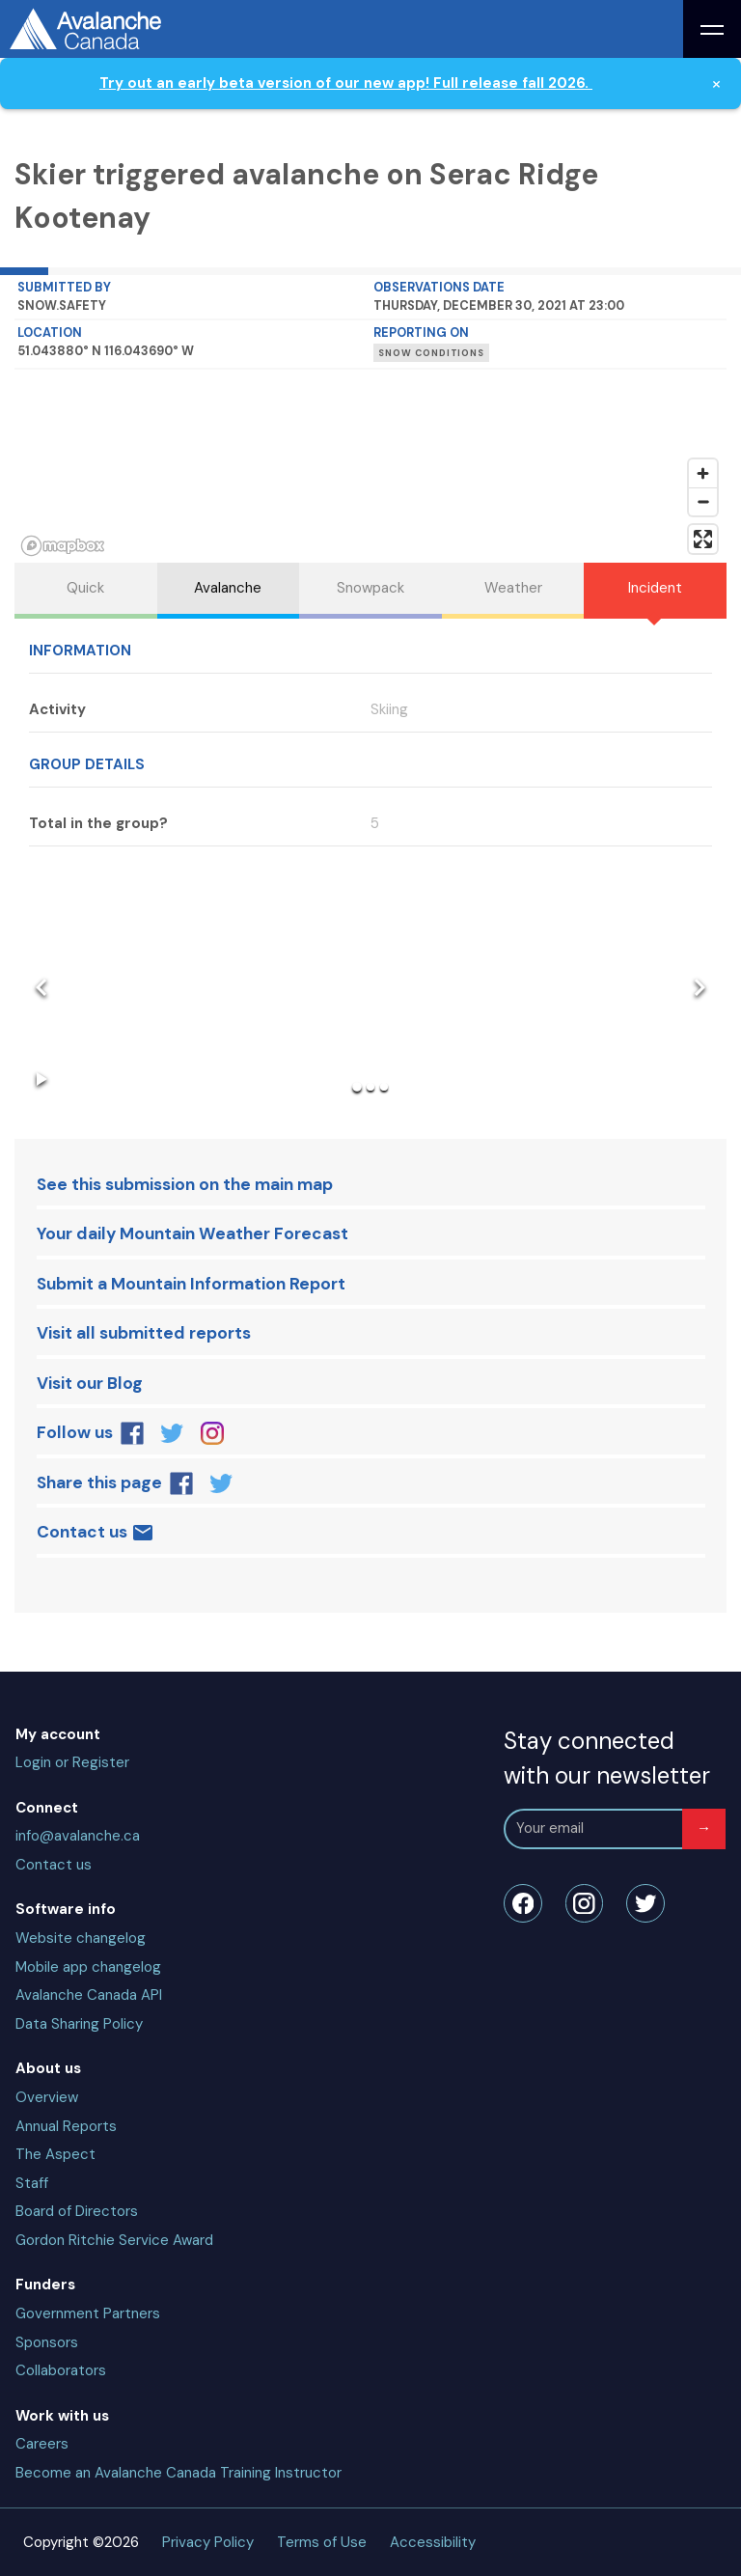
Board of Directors (76, 2211)
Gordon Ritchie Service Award (114, 2240)
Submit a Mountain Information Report (191, 1283)
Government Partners (87, 2313)
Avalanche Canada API (88, 1995)
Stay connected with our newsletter (607, 1758)
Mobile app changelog (88, 1967)
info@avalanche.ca (77, 1835)
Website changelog (80, 1938)
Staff (31, 2183)
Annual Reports (66, 2126)
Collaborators (60, 2370)
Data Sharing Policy (79, 2024)
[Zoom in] (703, 473)
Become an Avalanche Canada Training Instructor (178, 2472)
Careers (42, 2443)
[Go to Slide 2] (370, 1087)
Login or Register (72, 1762)
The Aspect (55, 2154)
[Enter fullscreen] (703, 539)
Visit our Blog (90, 1383)
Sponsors (46, 2342)
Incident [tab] (655, 587)
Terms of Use (322, 2542)
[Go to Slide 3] (384, 1087)
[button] (370, 989)
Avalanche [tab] (227, 587)
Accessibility (433, 2542)
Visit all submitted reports (144, 1332)
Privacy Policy (208, 2542)
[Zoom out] (703, 501)
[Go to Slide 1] (357, 1087)
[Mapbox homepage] (62, 546)
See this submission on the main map (185, 1184)
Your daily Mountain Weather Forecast (192, 1233)
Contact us (95, 1532)
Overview (46, 2097)
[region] (370, 466)
